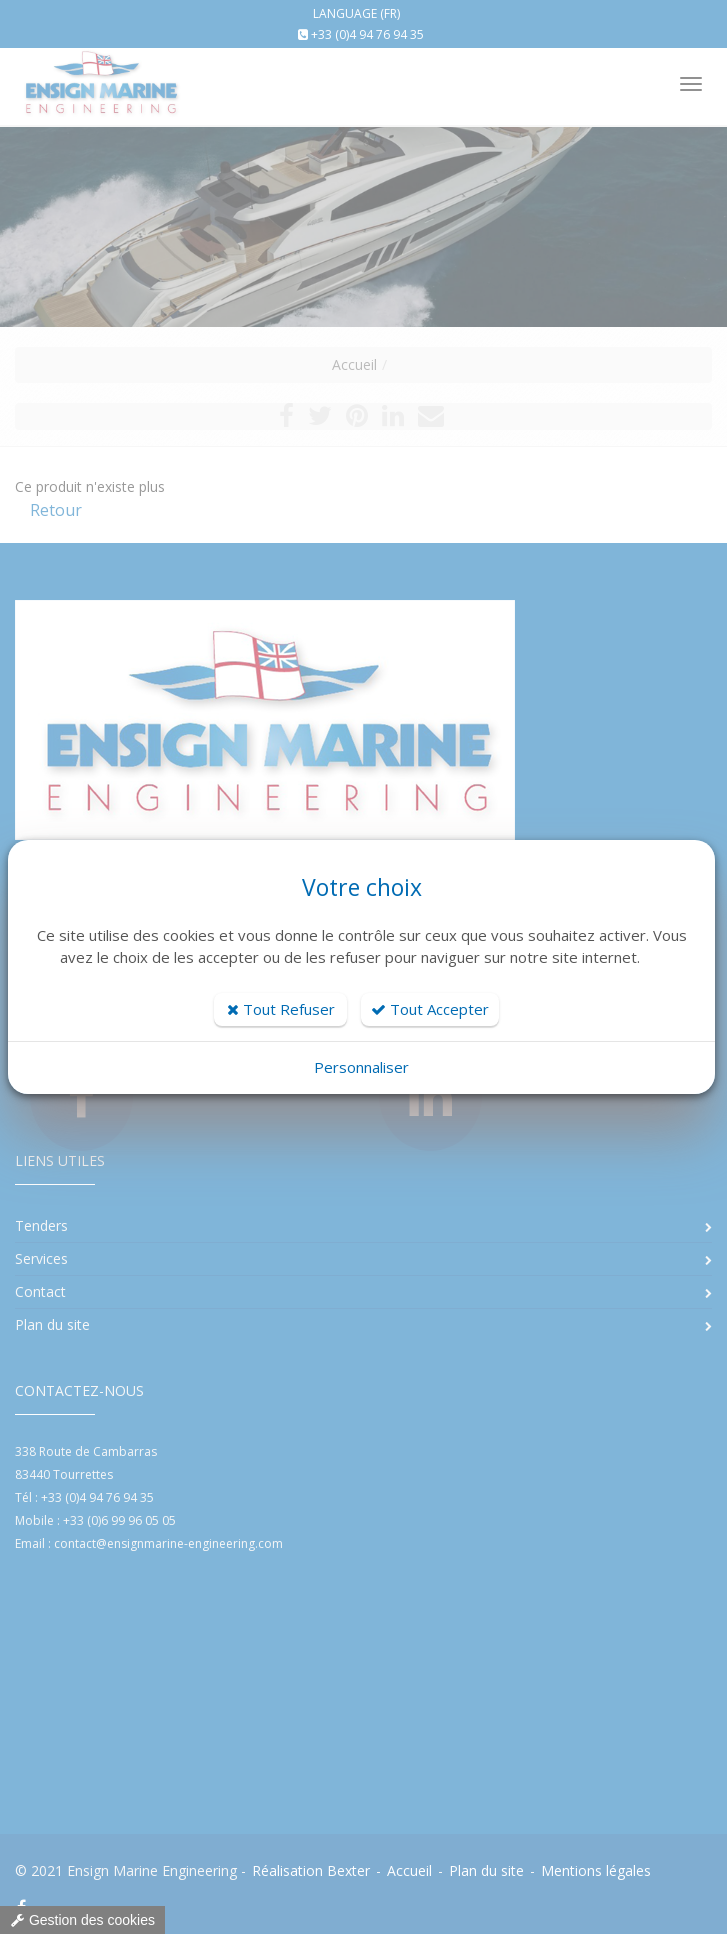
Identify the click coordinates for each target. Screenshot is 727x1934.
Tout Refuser (281, 1009)
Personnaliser (361, 1067)
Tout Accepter (430, 1009)
